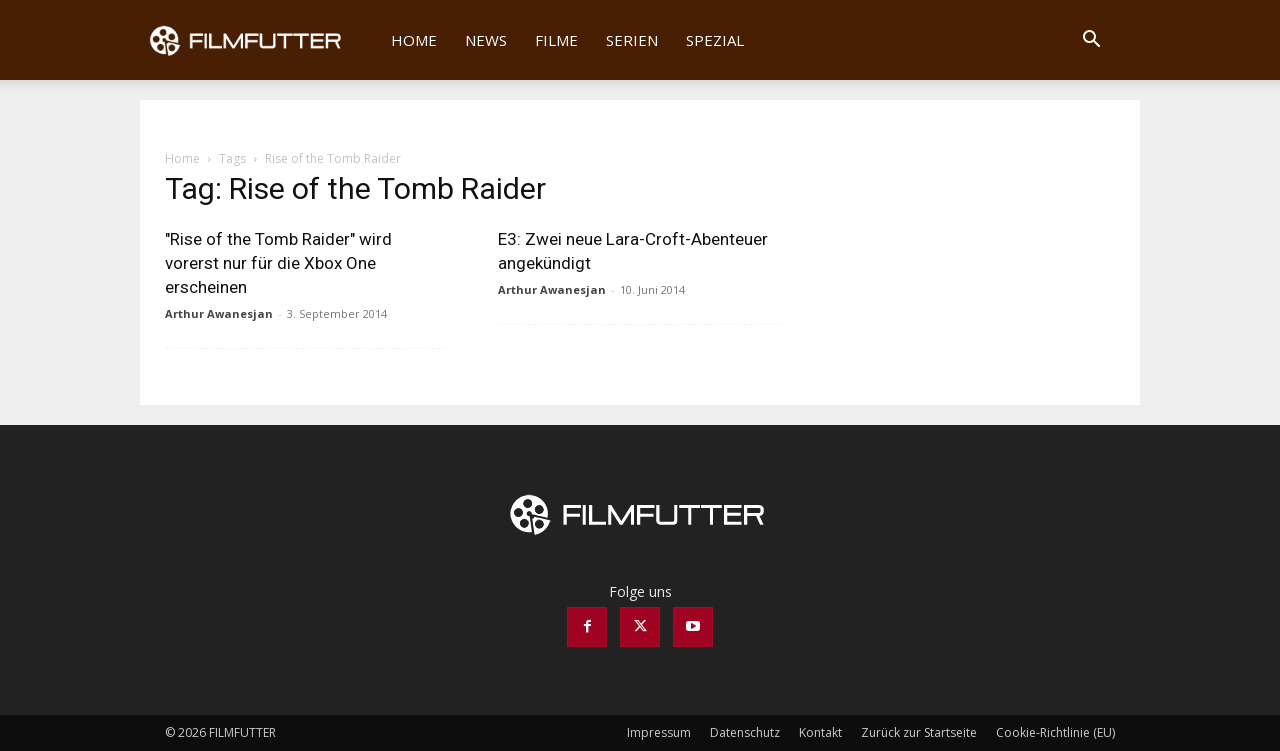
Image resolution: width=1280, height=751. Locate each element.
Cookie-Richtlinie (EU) (1055, 732)
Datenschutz (745, 732)
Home (414, 40)
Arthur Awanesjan (219, 313)
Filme (556, 40)
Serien (632, 40)
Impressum (659, 732)
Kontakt (820, 732)
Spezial (715, 40)
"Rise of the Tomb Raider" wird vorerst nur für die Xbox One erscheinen (278, 263)
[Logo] (258, 40)
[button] (1091, 41)
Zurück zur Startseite (919, 732)
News (486, 40)
